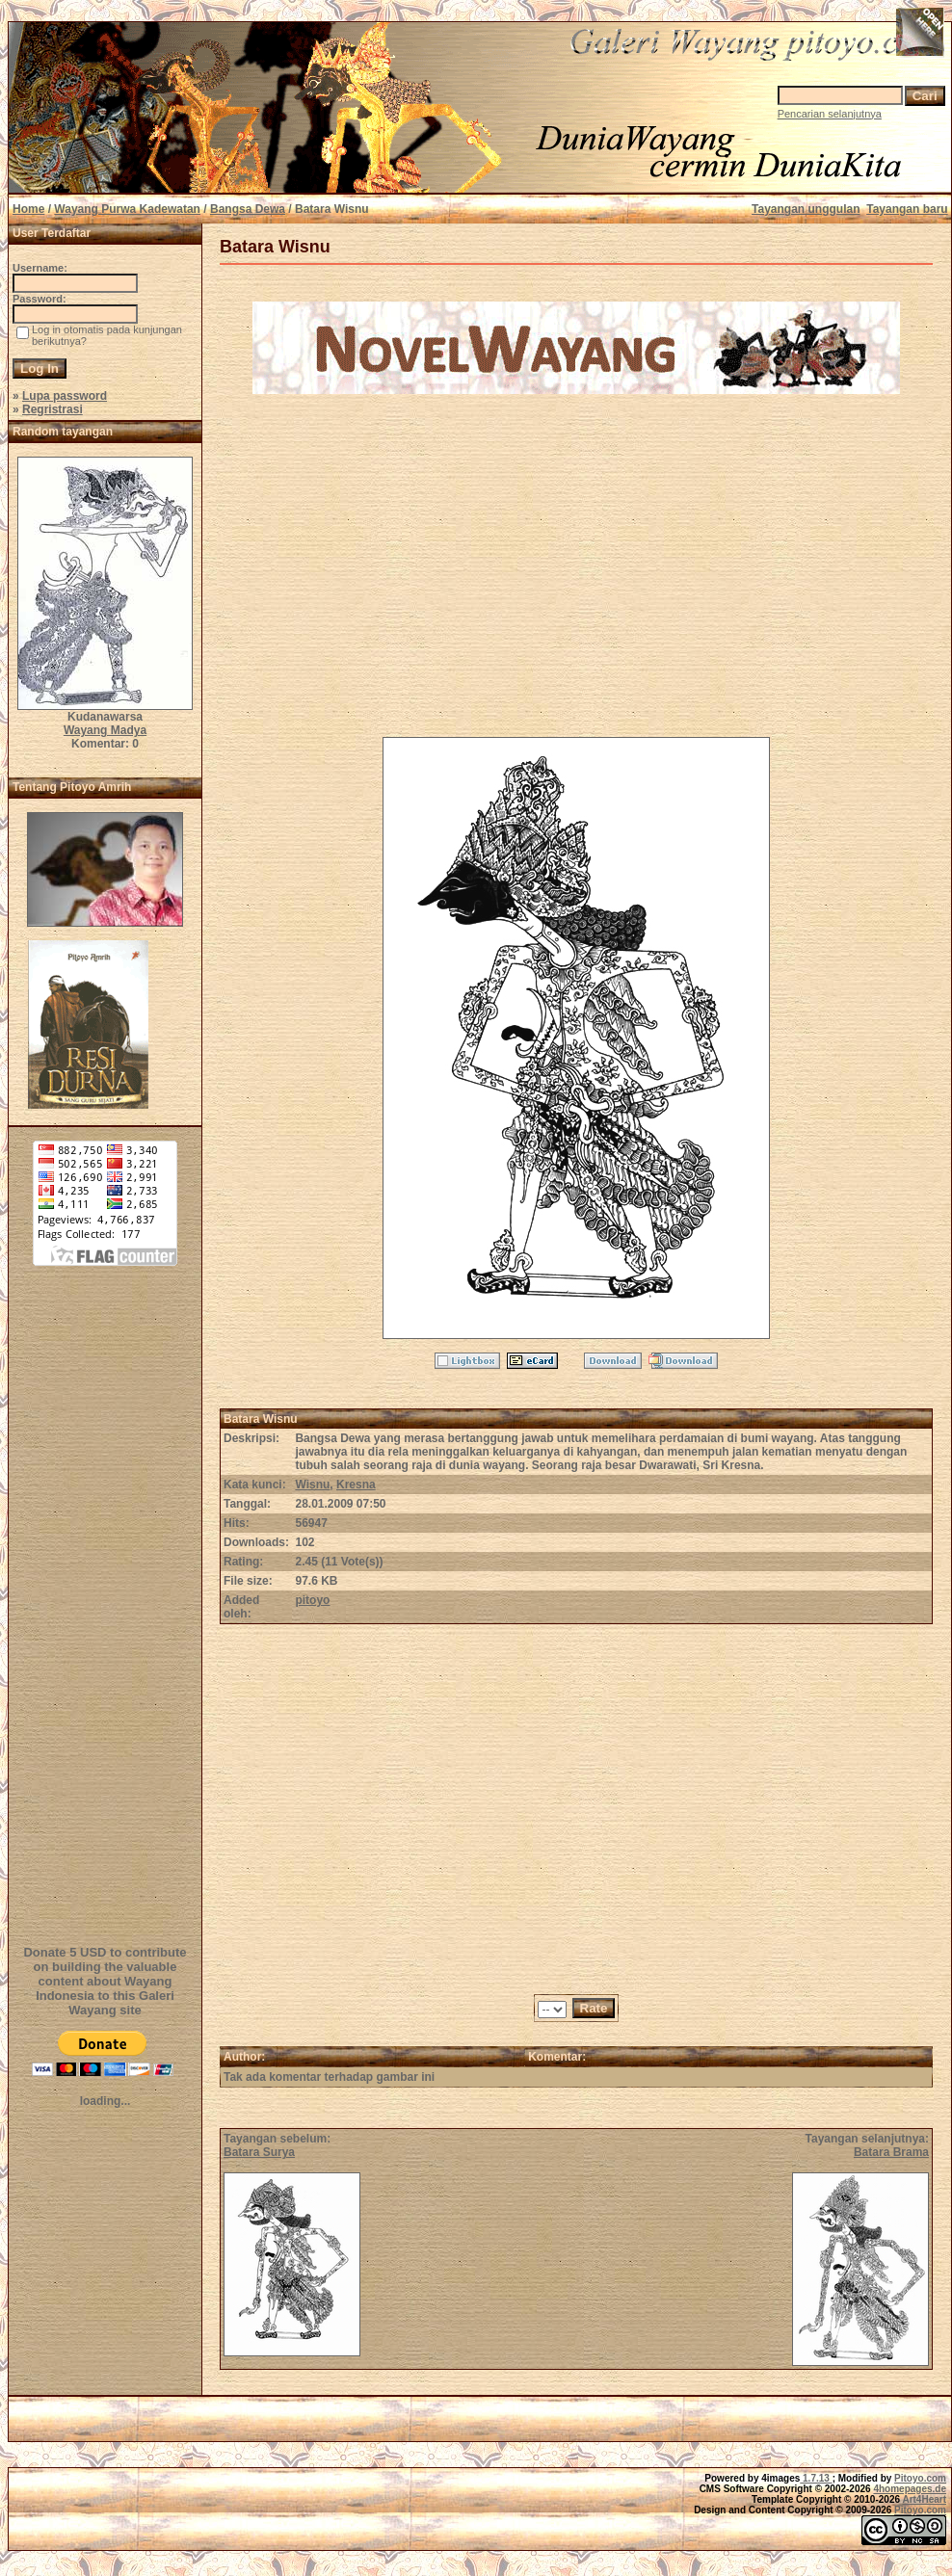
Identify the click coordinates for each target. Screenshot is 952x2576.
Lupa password (64, 396)
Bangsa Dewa (247, 209)
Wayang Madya (105, 730)
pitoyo (312, 1600)
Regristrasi (52, 409)
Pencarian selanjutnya (830, 113)
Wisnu (312, 1484)
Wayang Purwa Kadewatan (127, 209)
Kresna (356, 1484)
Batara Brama (891, 2152)
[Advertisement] (105, 1616)
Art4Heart (924, 2499)
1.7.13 (816, 2478)
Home (28, 209)
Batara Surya (259, 2152)
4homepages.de (909, 2489)
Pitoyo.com (920, 2478)
